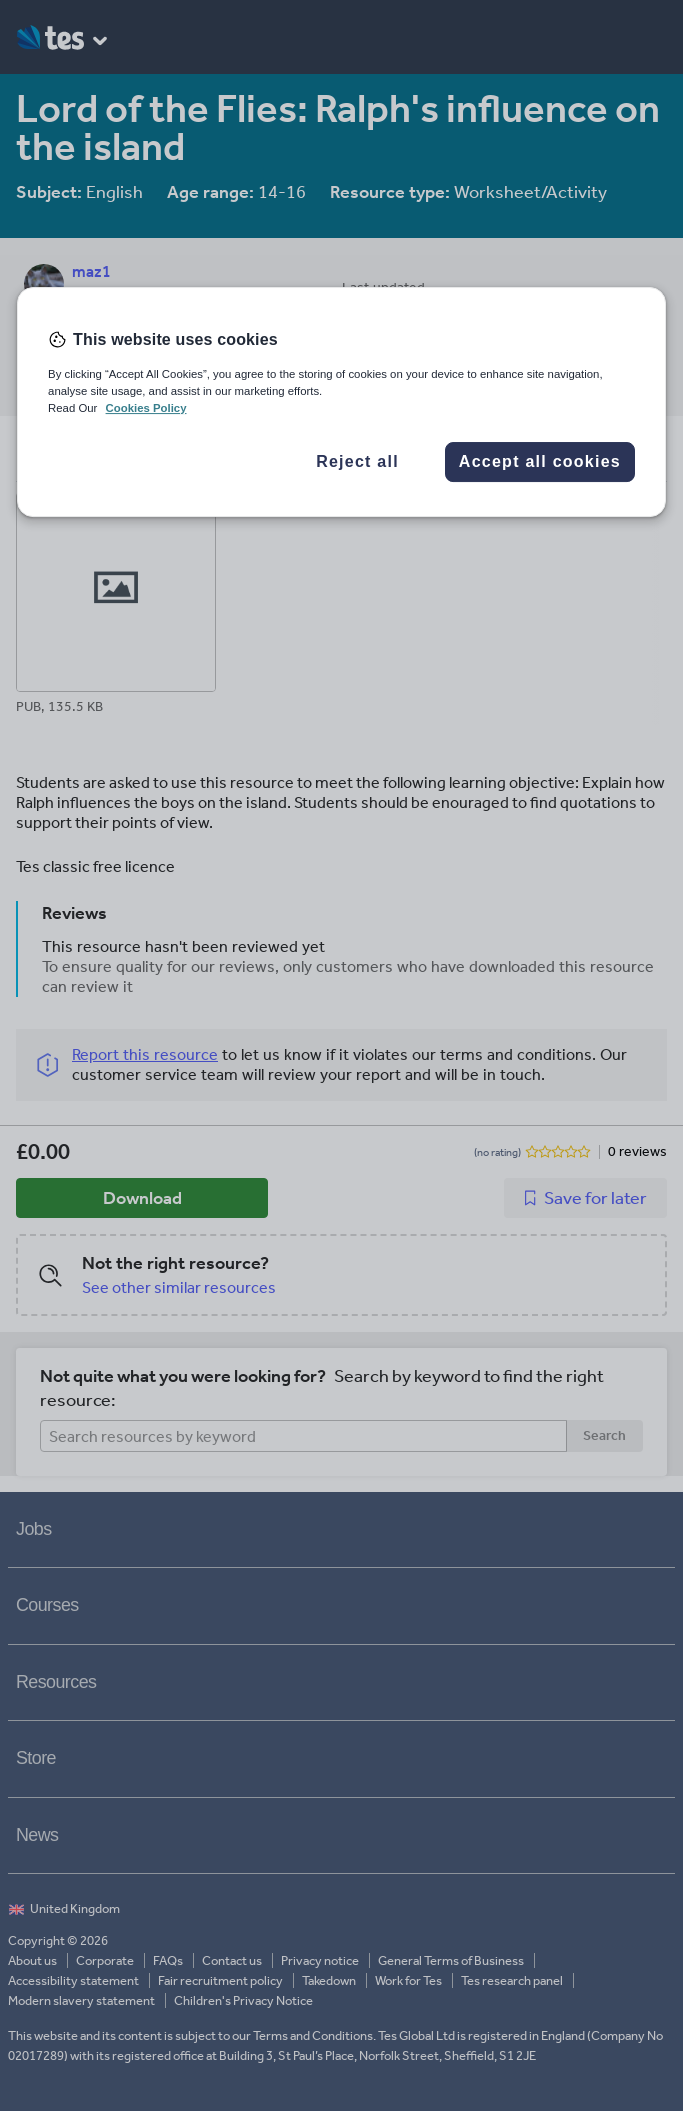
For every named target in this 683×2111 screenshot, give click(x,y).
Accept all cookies (540, 461)
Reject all (357, 461)
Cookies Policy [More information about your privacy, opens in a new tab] (146, 408)
